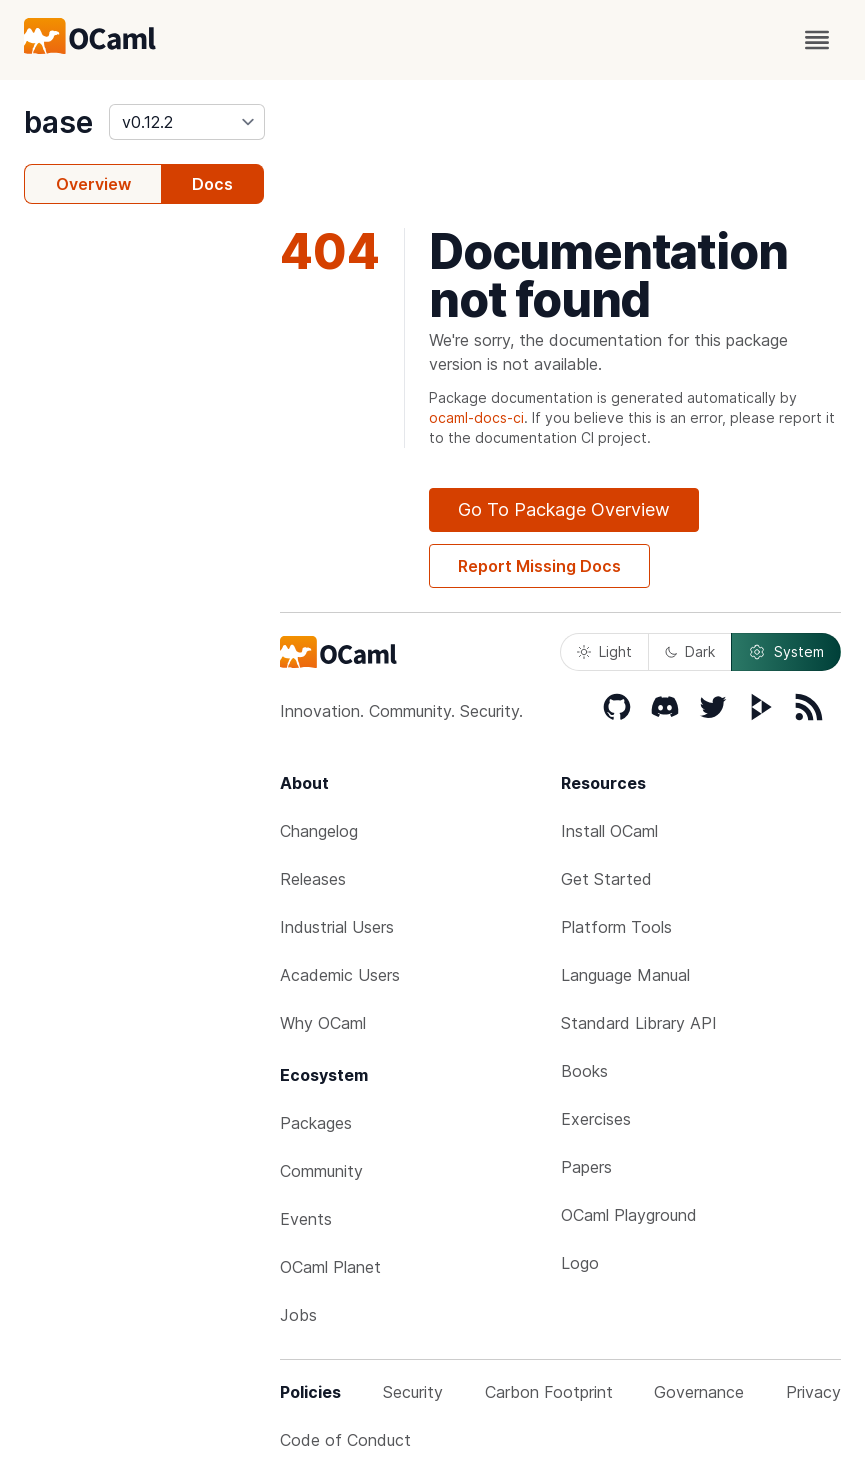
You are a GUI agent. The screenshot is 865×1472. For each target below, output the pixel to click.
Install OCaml (609, 831)
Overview (93, 184)
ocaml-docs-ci (476, 417)
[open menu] (817, 40)
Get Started (606, 879)
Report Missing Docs (539, 566)
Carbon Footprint (549, 1392)
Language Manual (625, 975)
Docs (212, 184)
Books (584, 1071)
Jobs (298, 1315)
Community (321, 1171)
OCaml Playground (629, 1215)
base (58, 122)
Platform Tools (616, 927)
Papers (586, 1167)
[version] (187, 122)
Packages (316, 1123)
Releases (313, 879)
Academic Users (340, 975)
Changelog (319, 831)
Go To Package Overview (564, 509)
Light (604, 651)
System (786, 652)
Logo (580, 1263)
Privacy (813, 1392)
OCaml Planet (330, 1267)
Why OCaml (323, 1023)
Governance (699, 1392)
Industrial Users (337, 927)
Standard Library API (639, 1023)
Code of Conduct (345, 1440)
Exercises (596, 1119)
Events (306, 1219)
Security (413, 1392)
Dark (690, 651)
